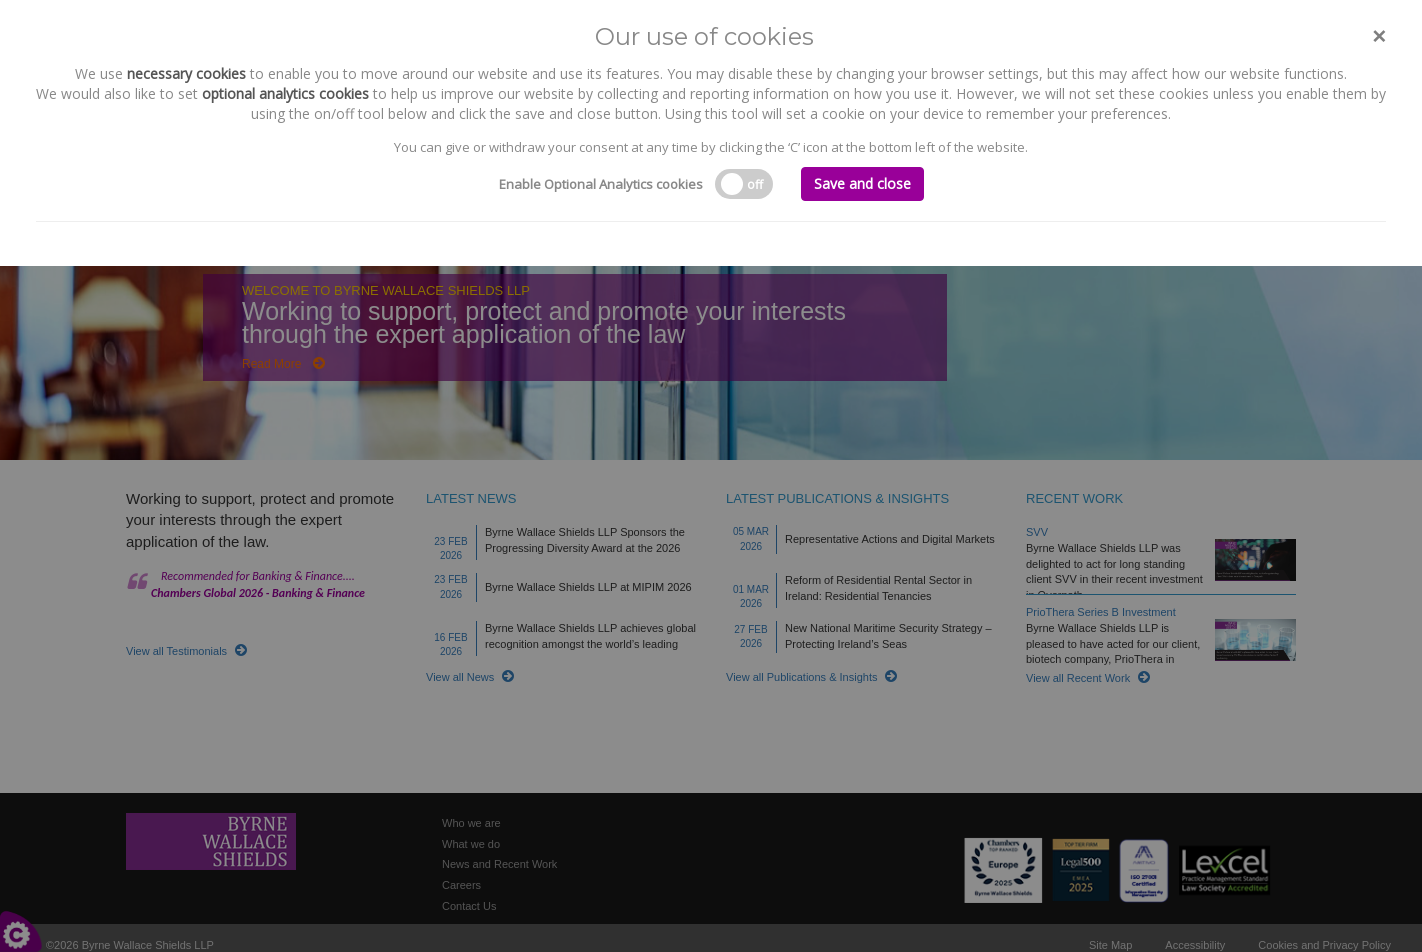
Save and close (862, 183)
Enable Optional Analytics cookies (601, 184)
